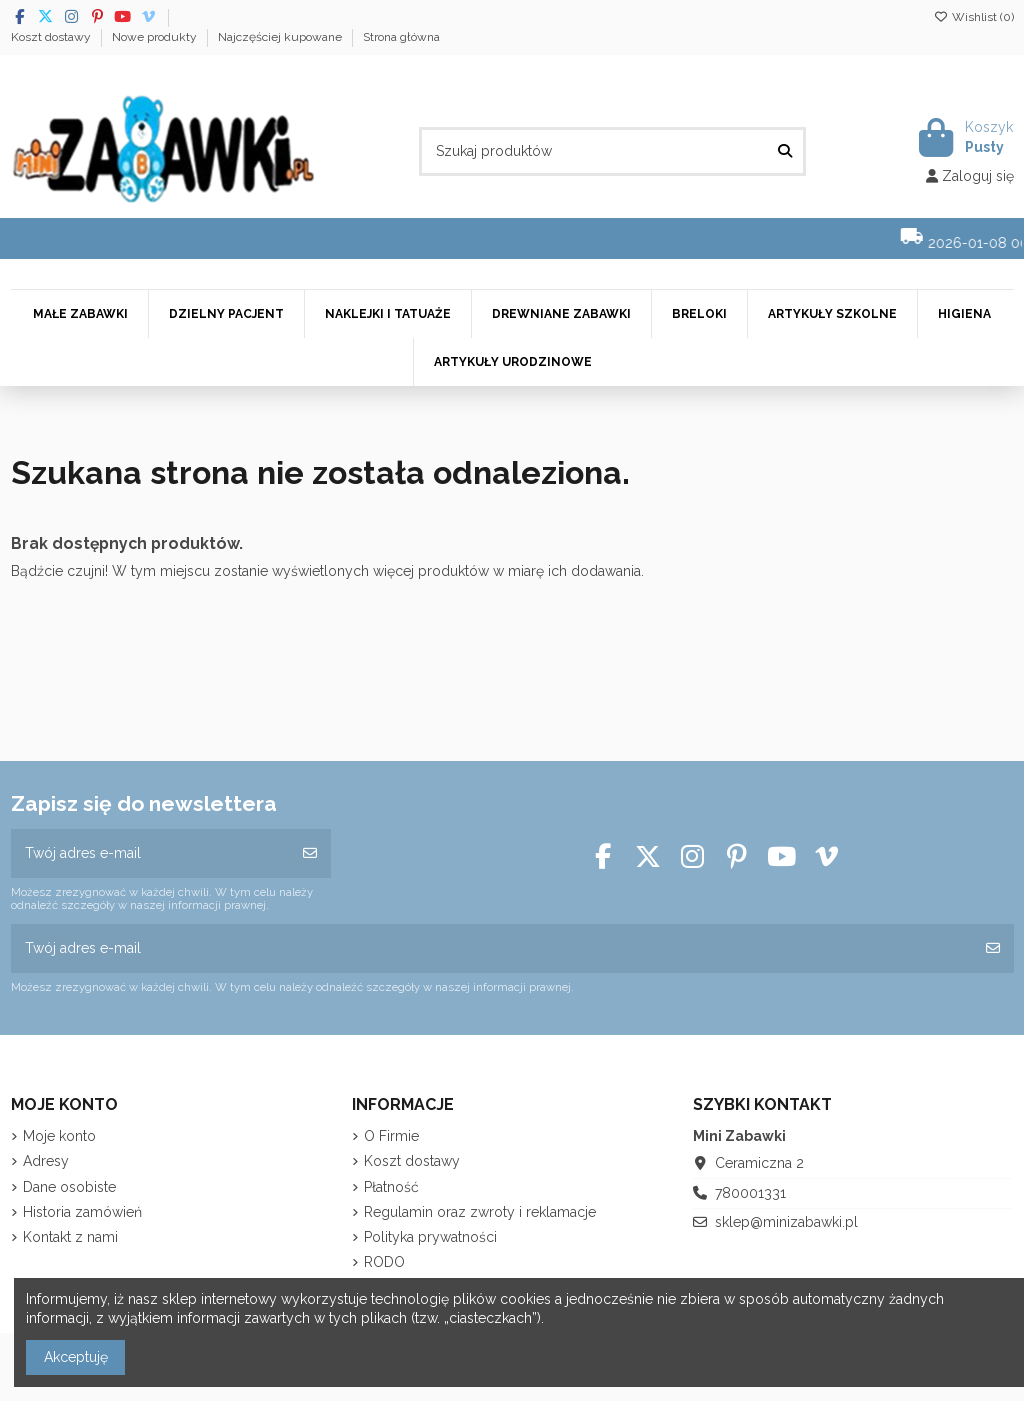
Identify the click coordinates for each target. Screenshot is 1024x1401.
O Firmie (391, 1136)
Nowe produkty (156, 37)
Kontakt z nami (70, 1237)
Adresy (46, 1161)
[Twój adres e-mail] (150, 853)
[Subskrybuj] (310, 853)
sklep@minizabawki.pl (786, 1222)
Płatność (391, 1187)
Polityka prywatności (430, 1237)
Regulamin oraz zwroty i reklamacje (480, 1212)
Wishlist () (974, 17)
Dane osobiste (69, 1187)
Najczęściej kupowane (281, 37)
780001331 (750, 1193)
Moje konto (59, 1136)
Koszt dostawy (52, 37)
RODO (384, 1262)
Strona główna (401, 37)
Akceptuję (76, 1357)
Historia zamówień (82, 1212)
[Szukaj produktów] (785, 151)
